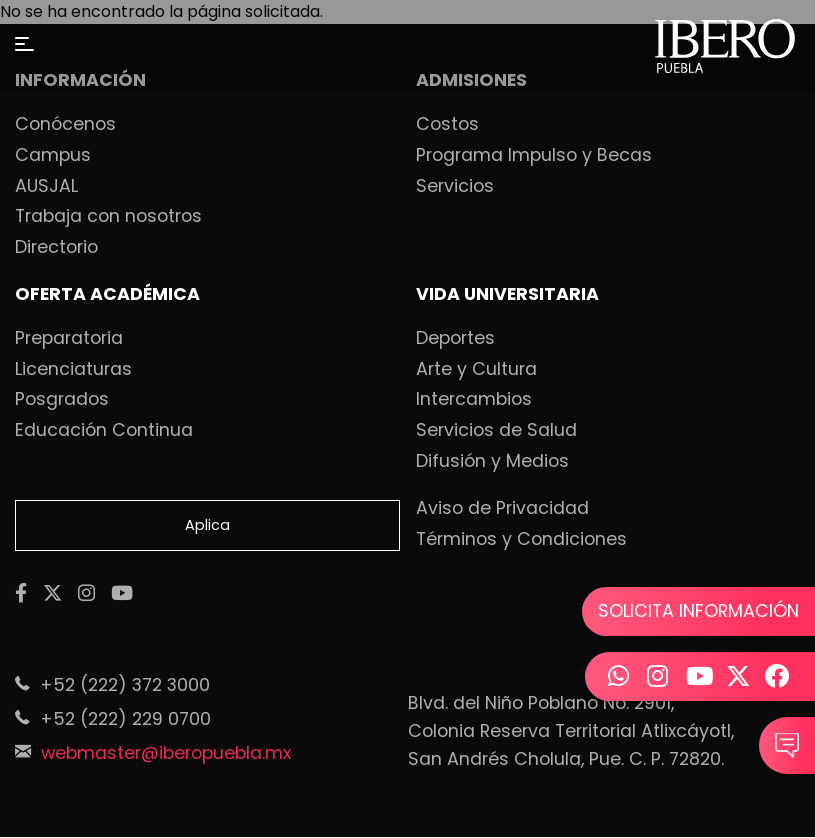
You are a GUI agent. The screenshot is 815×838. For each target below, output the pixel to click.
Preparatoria (69, 339)
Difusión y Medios (492, 462)
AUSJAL (46, 187)
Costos (447, 125)
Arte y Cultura (476, 370)
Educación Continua (104, 431)
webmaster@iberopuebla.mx (166, 753)
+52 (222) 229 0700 (125, 719)
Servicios (455, 187)
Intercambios (474, 400)
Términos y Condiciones (521, 540)
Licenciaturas (73, 370)
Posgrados (62, 400)
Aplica (207, 525)
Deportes (455, 339)
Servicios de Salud (496, 431)
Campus (53, 156)
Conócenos (65, 125)
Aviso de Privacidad (502, 509)
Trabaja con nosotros (108, 217)
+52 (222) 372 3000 (125, 685)
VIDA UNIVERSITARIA (507, 295)
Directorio (56, 248)
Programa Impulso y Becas (534, 156)
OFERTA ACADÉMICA (107, 295)
